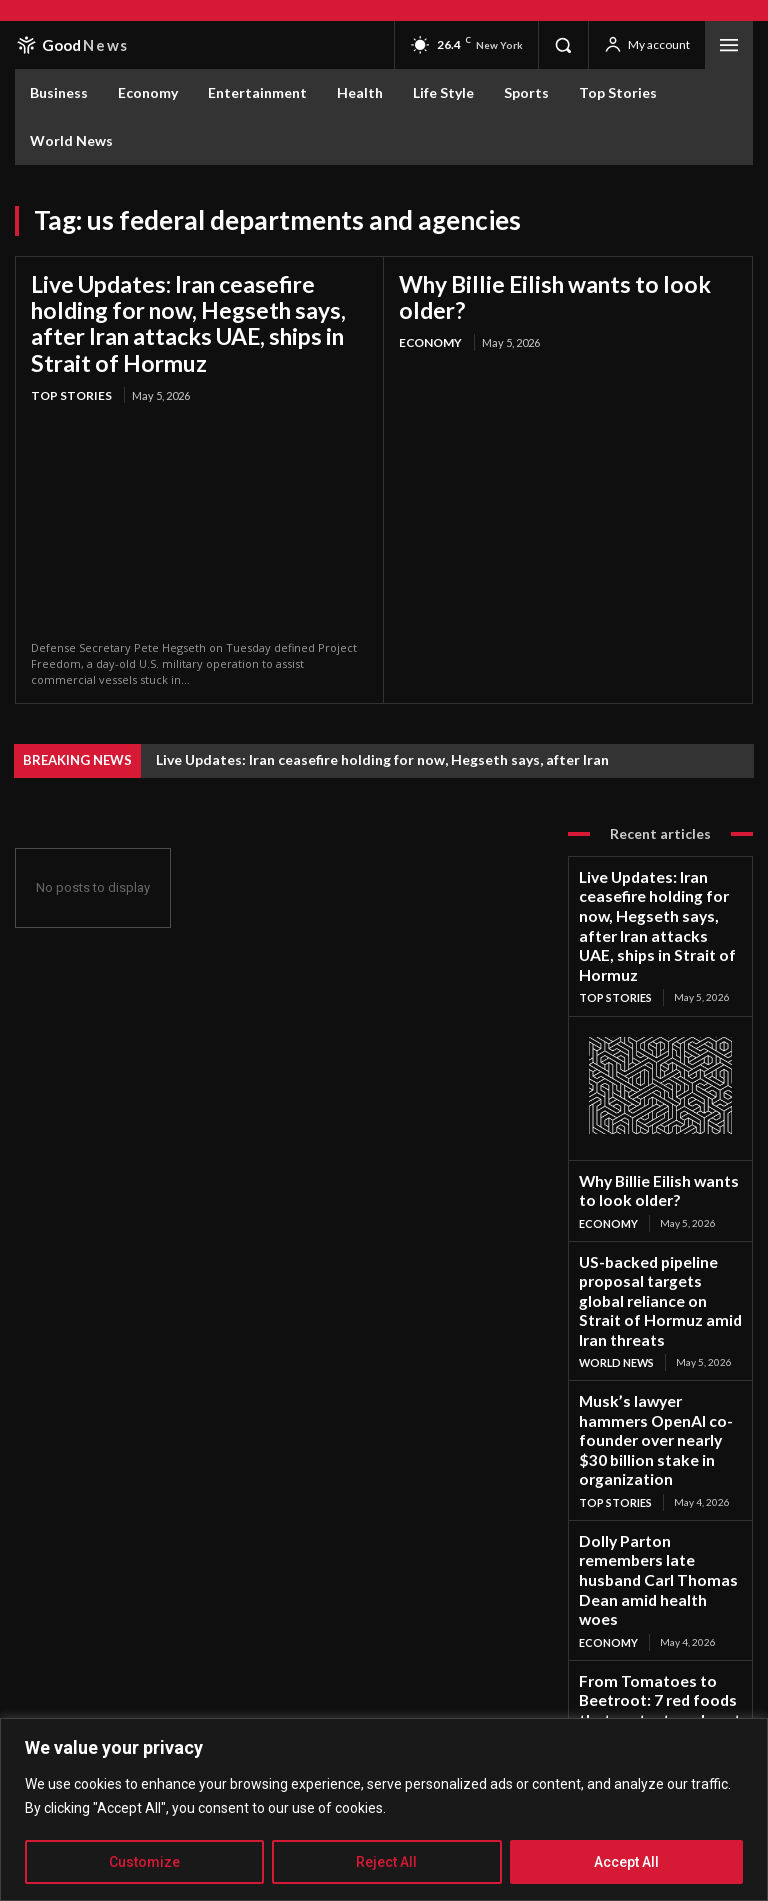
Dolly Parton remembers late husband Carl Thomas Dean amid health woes (658, 1395)
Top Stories (67, 382)
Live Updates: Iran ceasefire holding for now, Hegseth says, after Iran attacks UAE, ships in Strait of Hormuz (192, 317)
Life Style (606, 1516)
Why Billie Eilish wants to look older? (564, 283)
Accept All (626, 1862)
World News (614, 1243)
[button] (563, 45)
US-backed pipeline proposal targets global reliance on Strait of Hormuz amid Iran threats (658, 1201)
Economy (428, 313)
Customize (144, 1862)
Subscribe (369, 1651)
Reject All (386, 1862)
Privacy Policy (188, 1686)
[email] (177, 1652)
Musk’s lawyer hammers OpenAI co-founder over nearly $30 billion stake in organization (648, 1302)
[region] (384, 1809)
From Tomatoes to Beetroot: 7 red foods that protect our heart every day (660, 1481)
